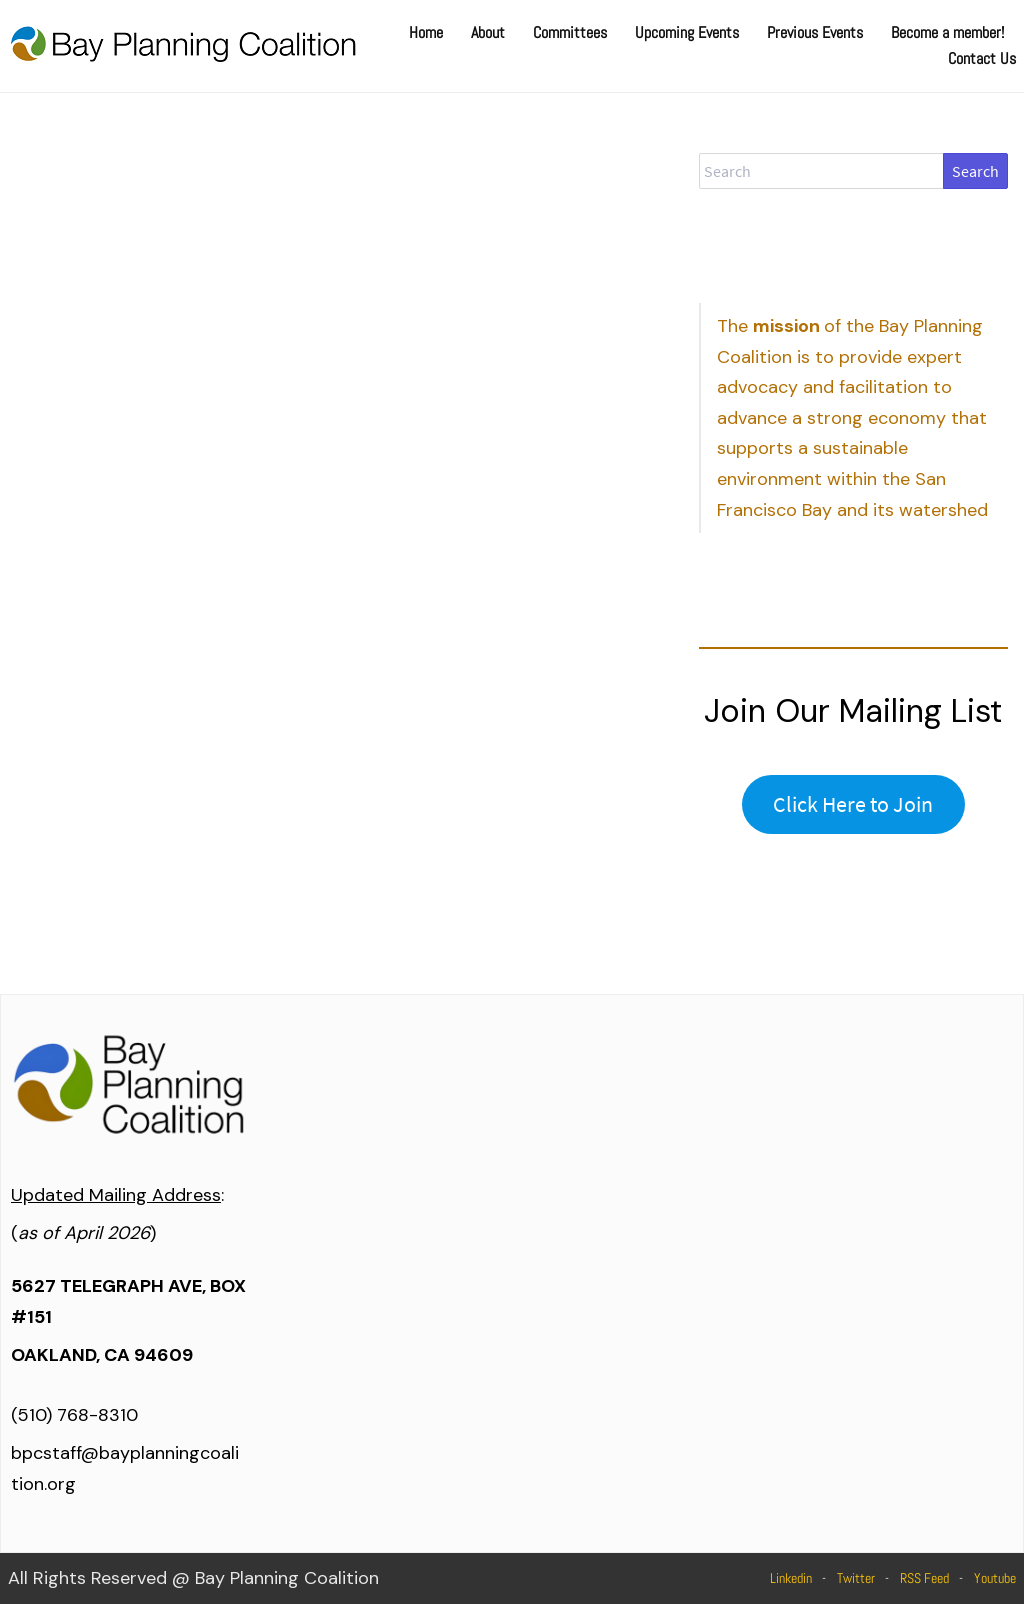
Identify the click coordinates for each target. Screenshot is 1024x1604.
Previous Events (815, 32)
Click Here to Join (853, 804)
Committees (570, 32)
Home (426, 32)
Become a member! (947, 32)
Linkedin (791, 1578)
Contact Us (982, 58)
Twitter (856, 1578)
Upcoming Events (687, 32)
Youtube (995, 1578)
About (488, 32)
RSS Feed (924, 1578)
